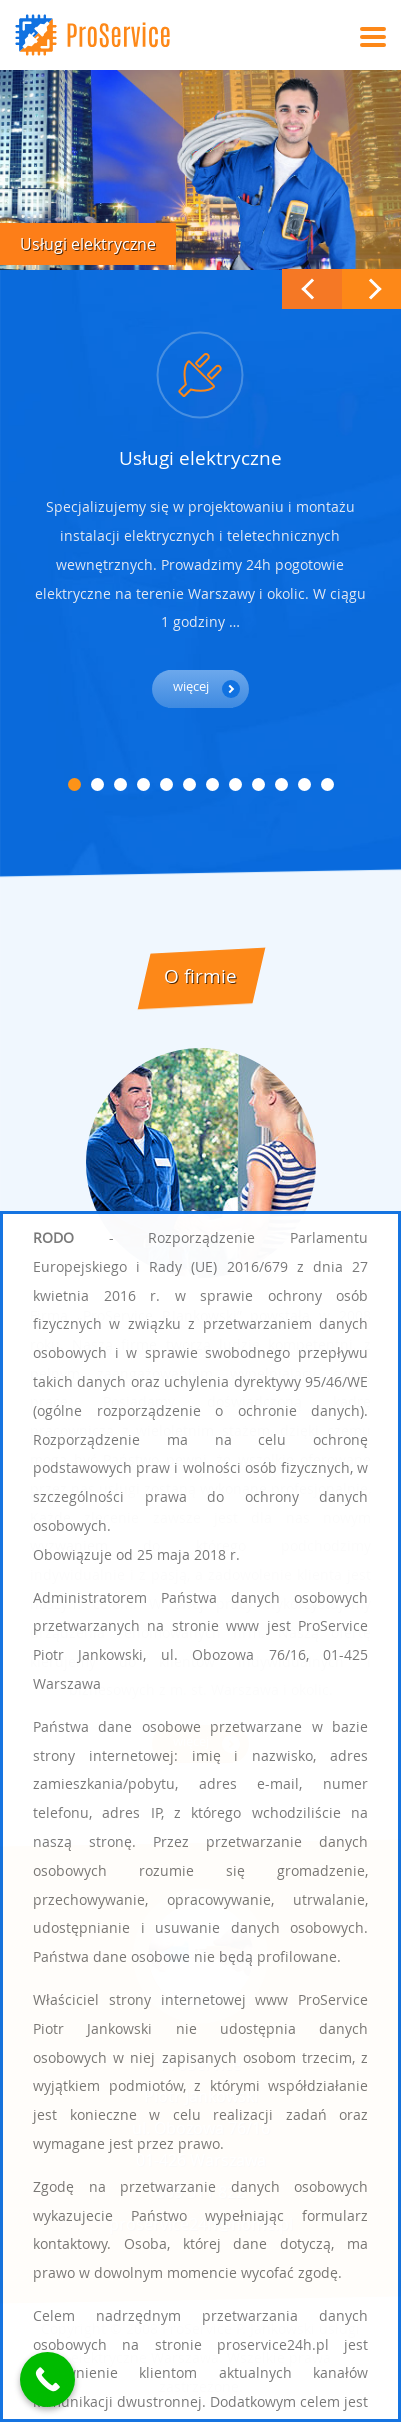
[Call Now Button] (47, 2379)
